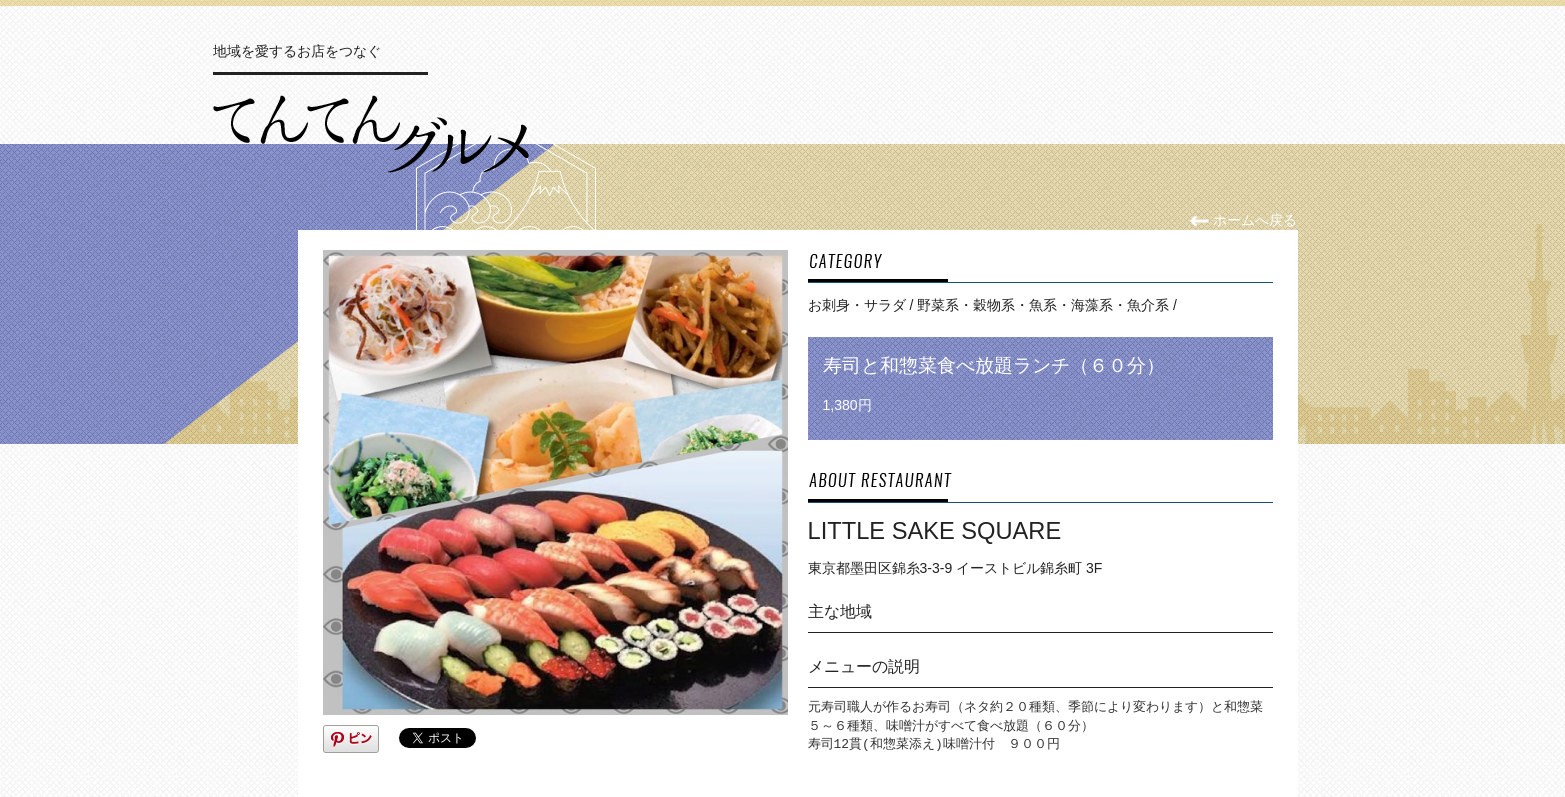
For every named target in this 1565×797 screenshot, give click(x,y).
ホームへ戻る (1243, 220)
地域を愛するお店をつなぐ (297, 51)
